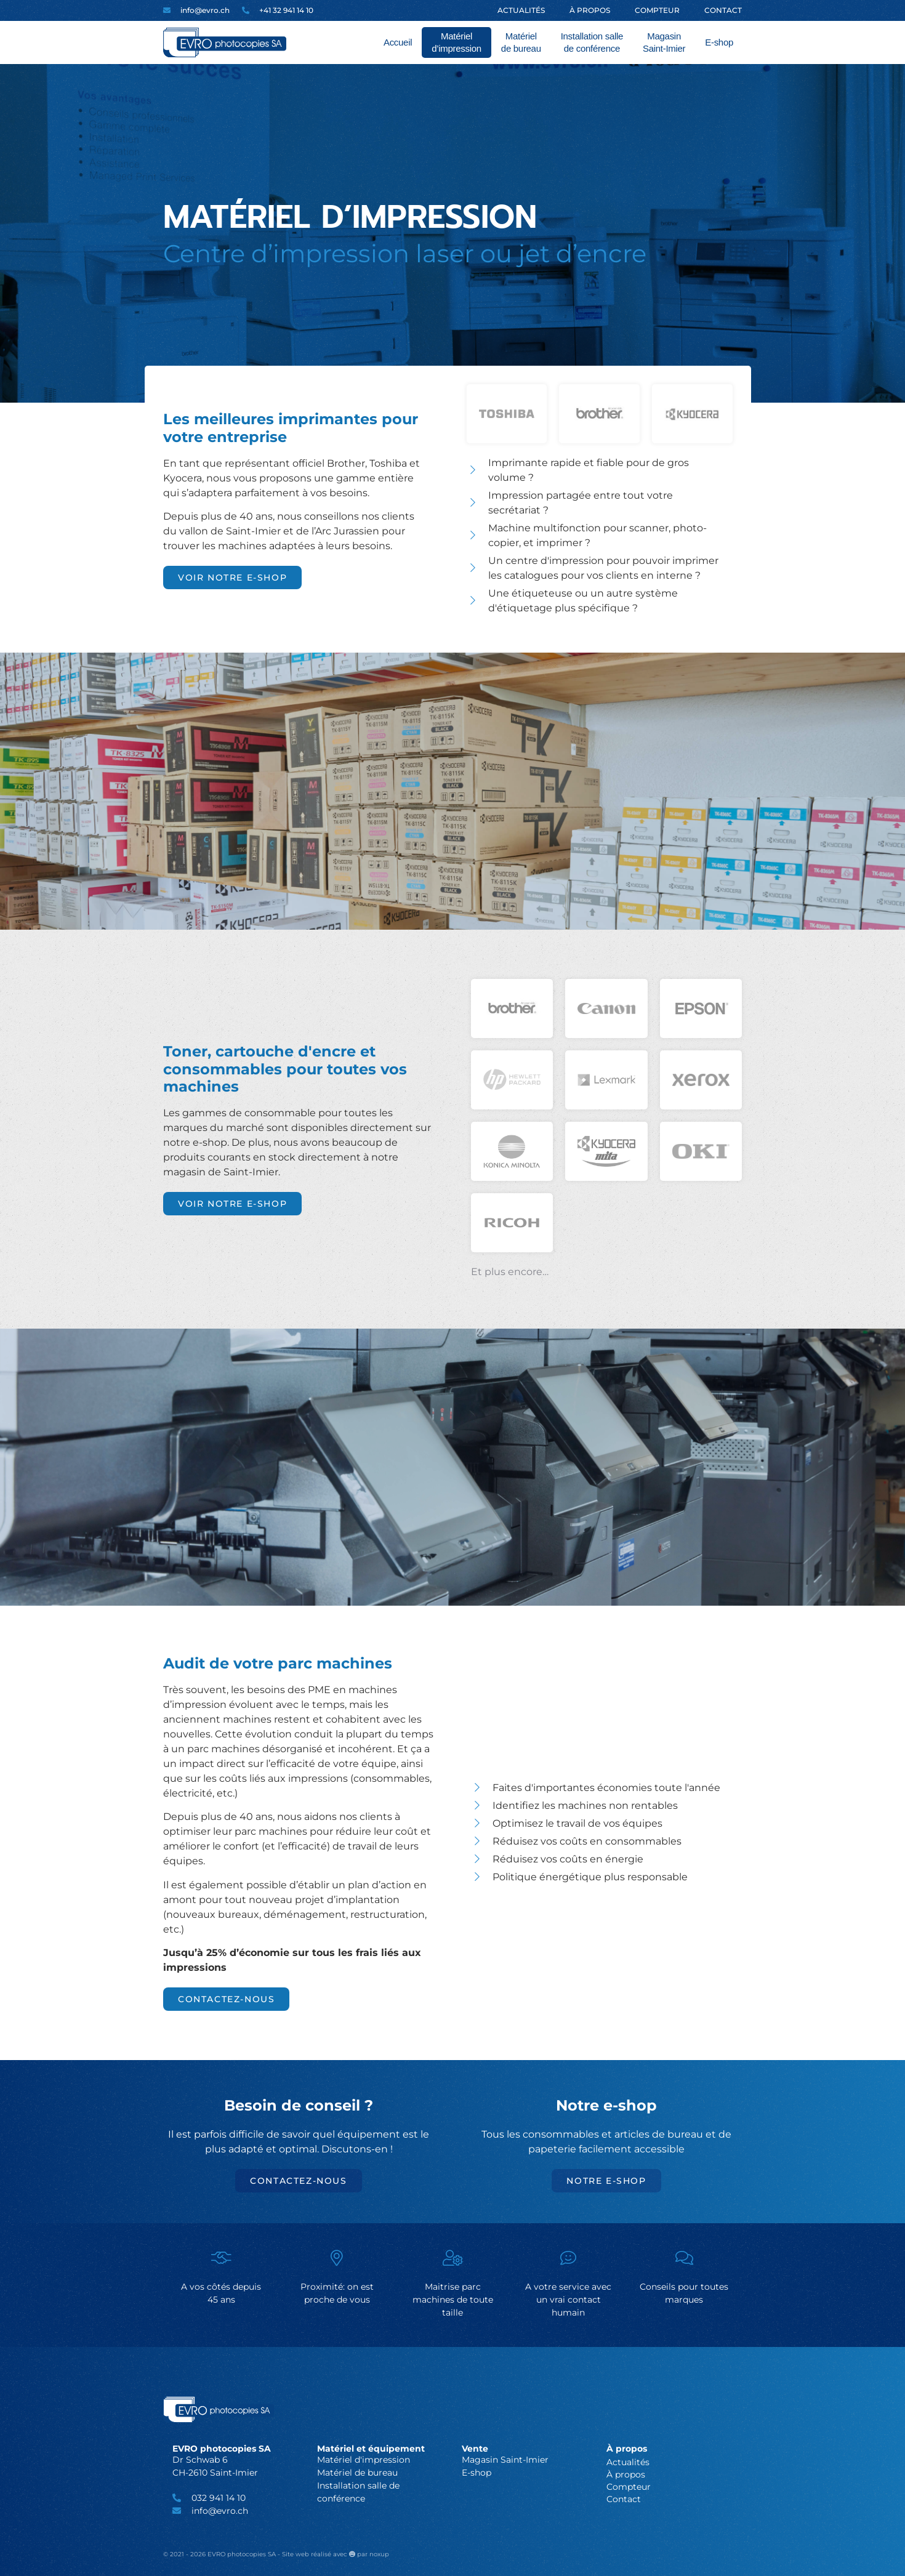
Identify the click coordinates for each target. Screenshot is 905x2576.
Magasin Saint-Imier (664, 42)
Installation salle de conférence (592, 42)
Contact (723, 10)
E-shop (719, 42)
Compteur (657, 10)
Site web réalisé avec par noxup (335, 2554)
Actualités (521, 10)
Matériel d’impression (456, 42)
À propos (589, 10)
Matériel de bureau (521, 42)
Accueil (398, 42)
